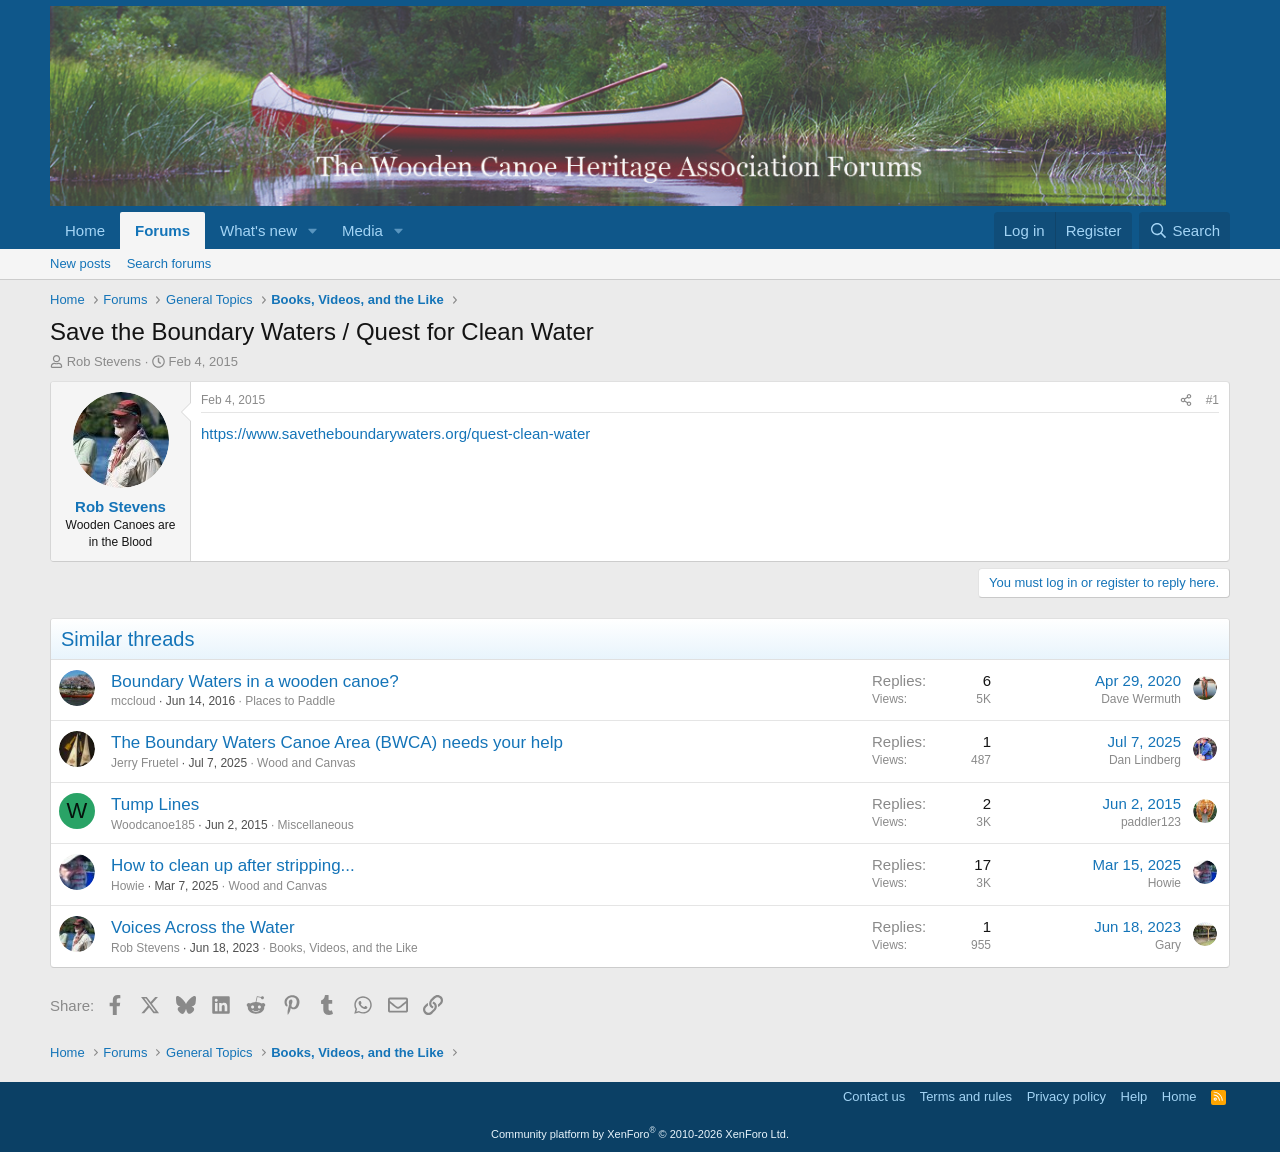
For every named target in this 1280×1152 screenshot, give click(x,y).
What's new (258, 230)
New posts (80, 263)
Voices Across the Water (203, 927)
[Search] (1184, 230)
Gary (1168, 945)
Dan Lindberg (1145, 760)
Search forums (169, 263)
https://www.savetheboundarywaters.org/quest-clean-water (395, 433)
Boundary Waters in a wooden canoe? (255, 681)
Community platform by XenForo (640, 1134)
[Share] (1186, 400)
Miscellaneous (316, 825)
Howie (127, 886)
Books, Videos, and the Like (343, 948)
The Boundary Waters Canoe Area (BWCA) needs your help (337, 742)
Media (362, 230)
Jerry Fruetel (144, 763)
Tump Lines (155, 804)
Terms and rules (966, 1096)
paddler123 (1151, 822)
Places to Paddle (290, 701)
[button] (313, 230)
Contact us (874, 1096)
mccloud (133, 701)
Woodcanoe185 (153, 825)
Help (1134, 1096)
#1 (1212, 400)
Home (85, 230)
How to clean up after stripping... (233, 865)
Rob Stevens (104, 361)
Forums (162, 230)
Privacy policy (1066, 1096)
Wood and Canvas (306, 763)
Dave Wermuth (1141, 699)
